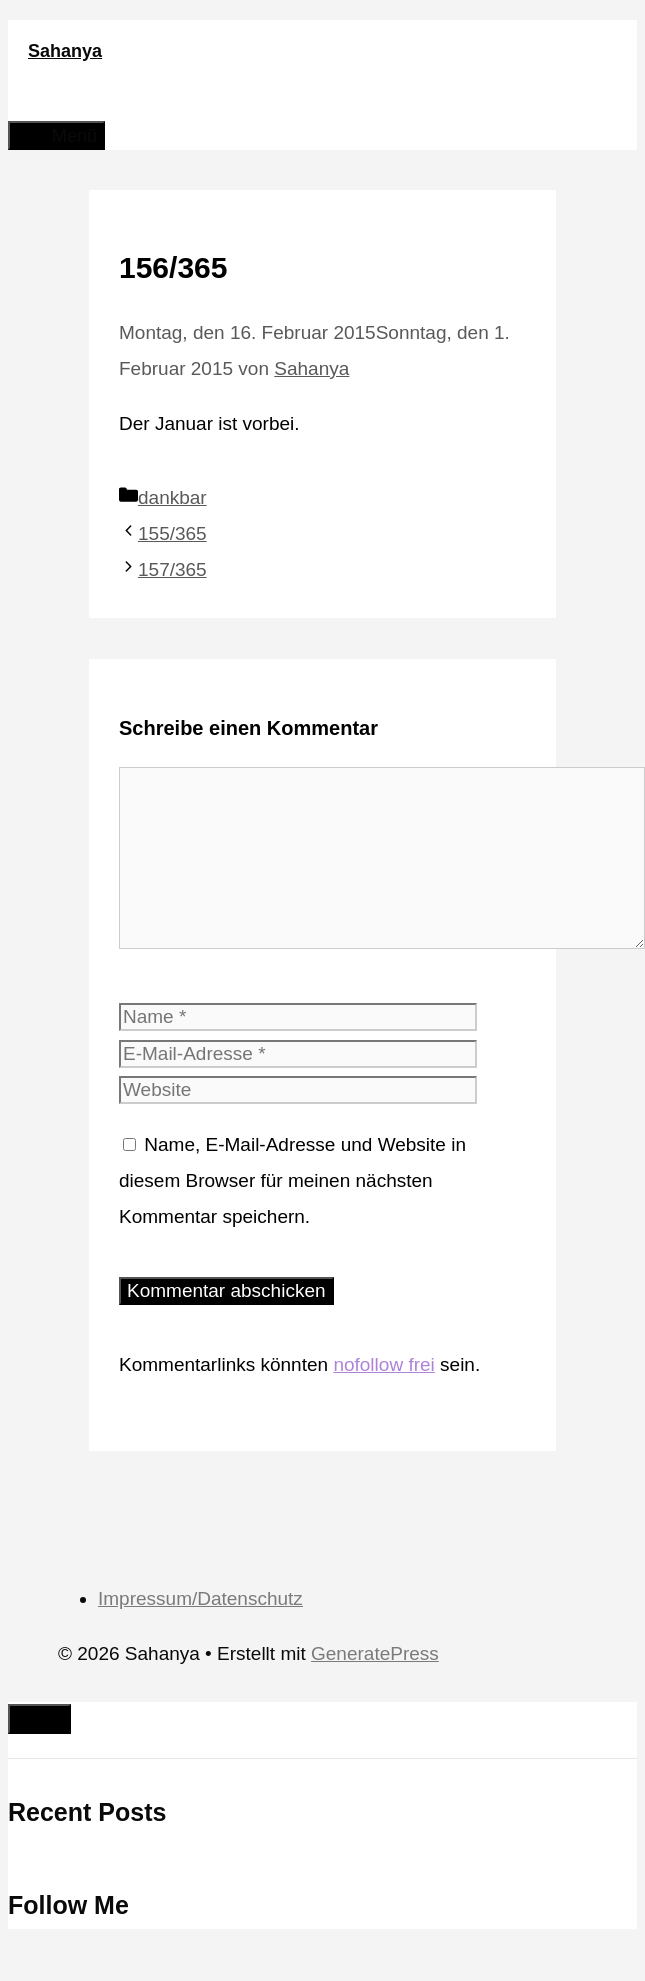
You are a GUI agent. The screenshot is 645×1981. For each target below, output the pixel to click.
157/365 (172, 569)
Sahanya (65, 51)
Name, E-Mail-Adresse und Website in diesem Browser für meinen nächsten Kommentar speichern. (292, 1180)
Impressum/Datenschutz (200, 1598)
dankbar (172, 497)
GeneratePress (375, 1653)
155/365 (172, 533)
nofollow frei (383, 1364)
